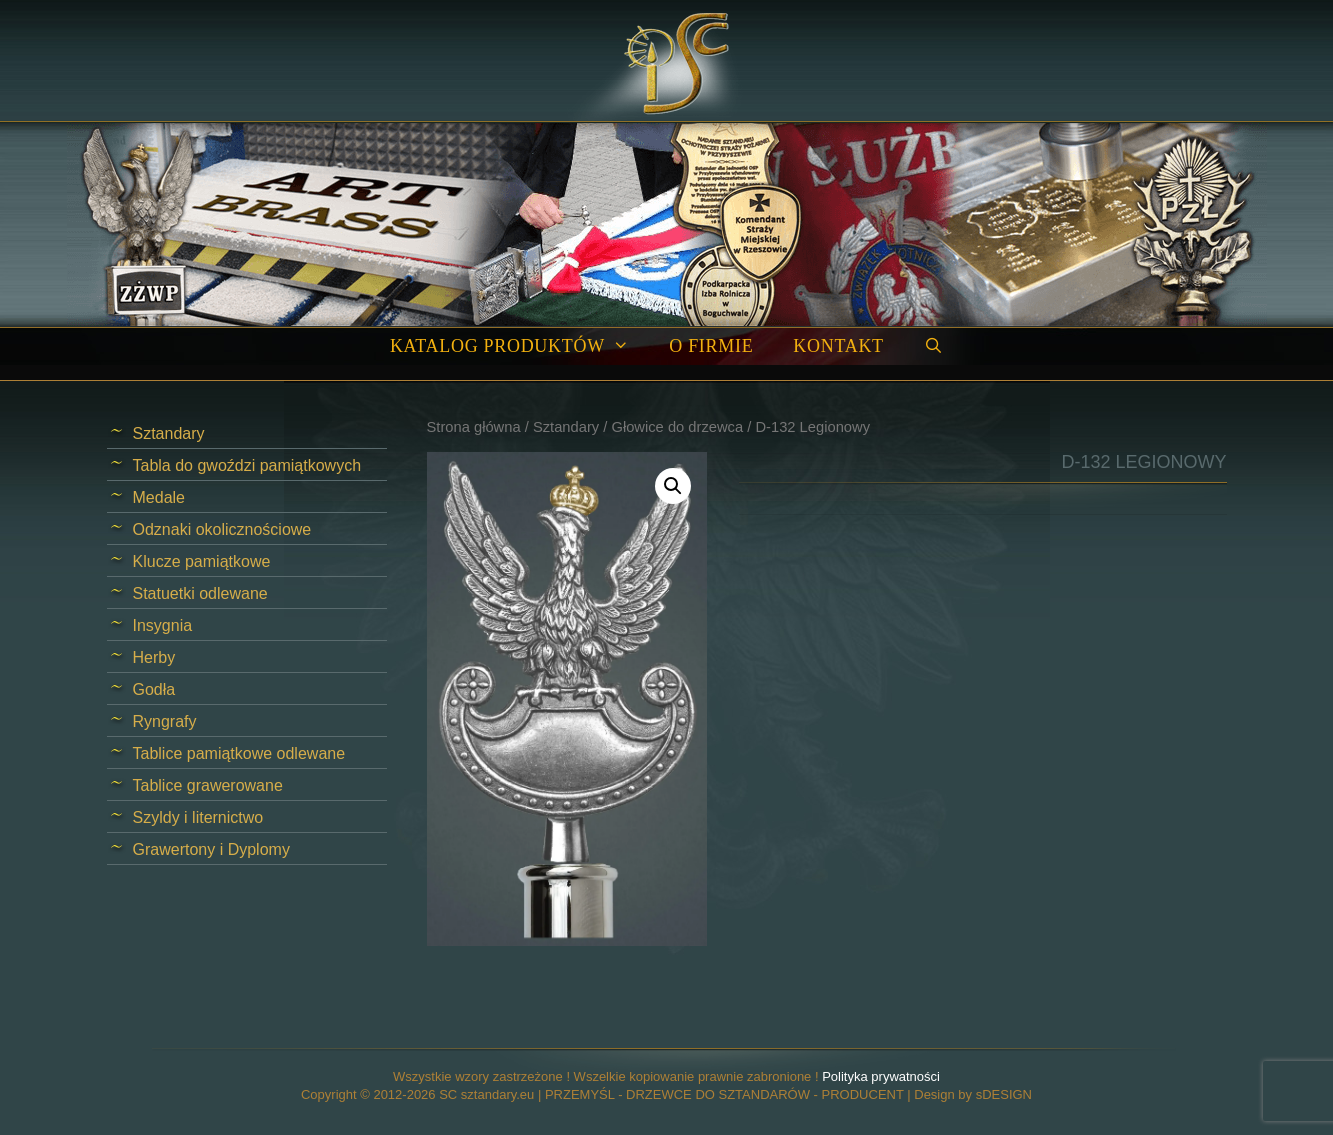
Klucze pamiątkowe (202, 561)
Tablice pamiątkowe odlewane (239, 753)
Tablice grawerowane (208, 785)
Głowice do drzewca (677, 427)
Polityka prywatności (881, 1076)
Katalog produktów (519, 346)
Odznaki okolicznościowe (222, 529)
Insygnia (163, 625)
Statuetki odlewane (200, 593)
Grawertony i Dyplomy (211, 849)
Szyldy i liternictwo (198, 817)
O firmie (711, 346)
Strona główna (474, 427)
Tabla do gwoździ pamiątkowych (247, 465)
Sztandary (566, 427)
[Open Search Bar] (933, 346)
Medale (159, 497)
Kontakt (838, 346)
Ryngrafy (165, 721)
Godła (154, 689)
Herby (154, 657)
